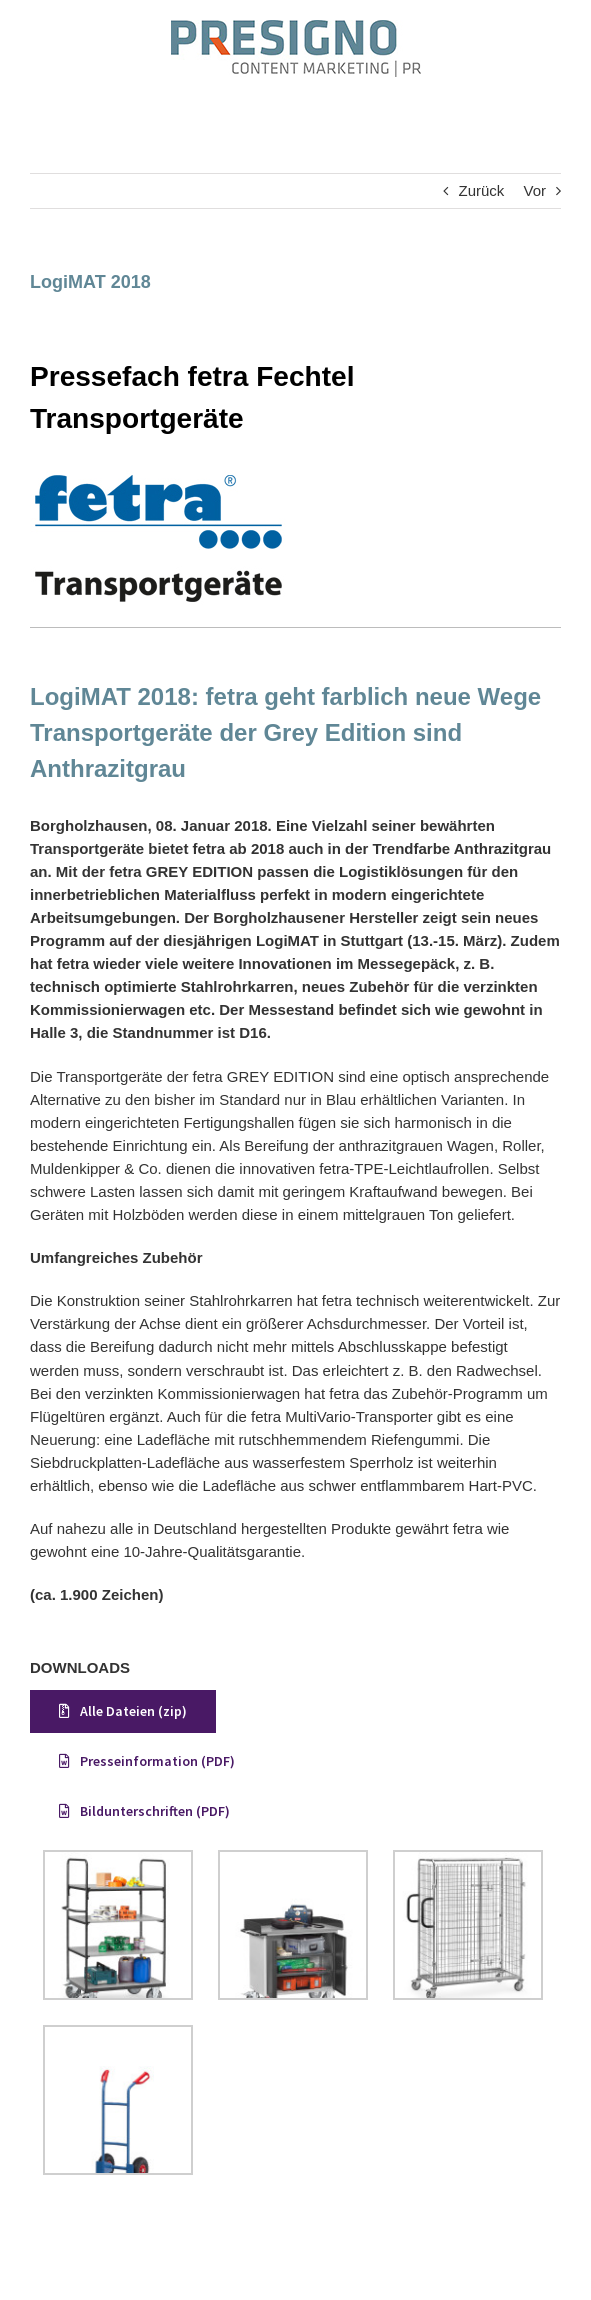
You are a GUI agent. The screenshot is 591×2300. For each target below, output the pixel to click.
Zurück (481, 190)
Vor (534, 190)
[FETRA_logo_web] (158, 477)
